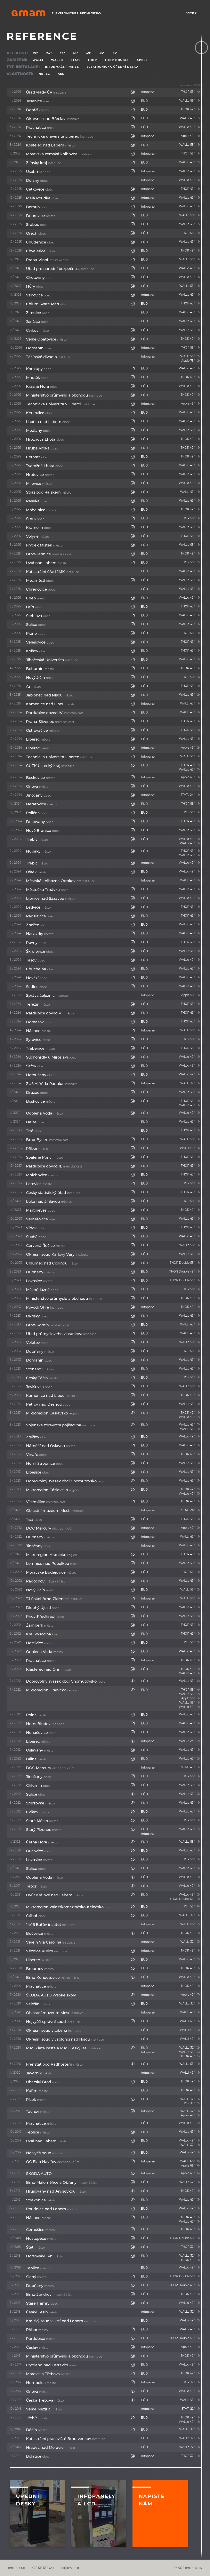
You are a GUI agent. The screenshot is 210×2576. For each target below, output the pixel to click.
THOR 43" (190, 189)
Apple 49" (190, 136)
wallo (57, 60)
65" (115, 53)
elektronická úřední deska (112, 66)
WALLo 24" (189, 1741)
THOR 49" (190, 109)
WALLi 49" (190, 118)
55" (102, 53)
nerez (44, 73)
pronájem (150, 13)
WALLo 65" (189, 545)
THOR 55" (190, 92)
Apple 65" (190, 2165)
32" (62, 53)
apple (142, 60)
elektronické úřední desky (76, 13)
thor (92, 60)
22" (36, 53)
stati (75, 60)
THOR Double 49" (184, 1271)
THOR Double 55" (185, 1263)
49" (89, 53)
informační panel (62, 66)
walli (38, 60)
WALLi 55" (190, 356)
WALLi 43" (190, 492)
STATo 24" (190, 795)
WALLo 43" (189, 162)
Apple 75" (190, 360)
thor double (117, 60)
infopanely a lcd (121, 13)
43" (75, 53)
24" (49, 53)
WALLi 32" (190, 1083)
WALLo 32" (189, 1915)
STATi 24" (190, 1510)
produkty (173, 13)
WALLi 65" (190, 2161)
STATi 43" (190, 1767)
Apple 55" (190, 995)
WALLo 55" (189, 100)
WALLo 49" (189, 127)
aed (61, 73)
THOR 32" (190, 2103)
